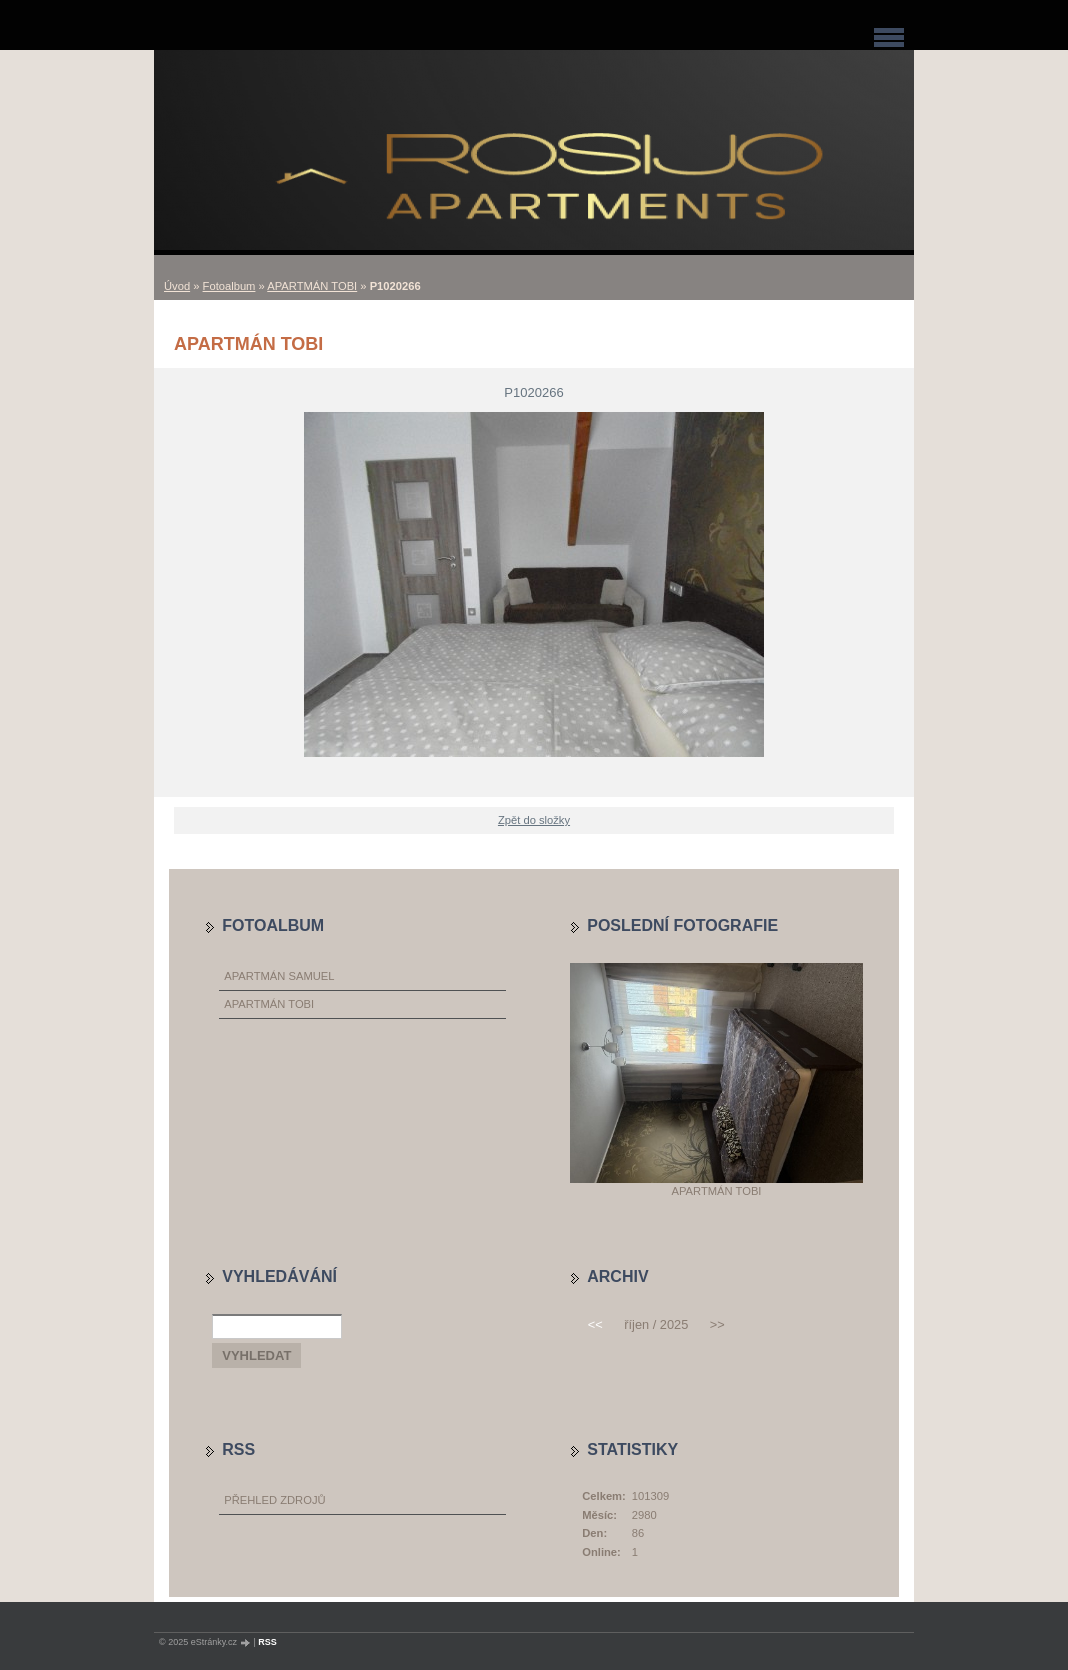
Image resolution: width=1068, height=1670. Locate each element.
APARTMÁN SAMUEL (279, 976)
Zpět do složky (534, 820)
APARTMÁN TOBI (312, 286)
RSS (267, 1642)
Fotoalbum (229, 286)
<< (595, 1324)
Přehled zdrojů (274, 1500)
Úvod (177, 286)
